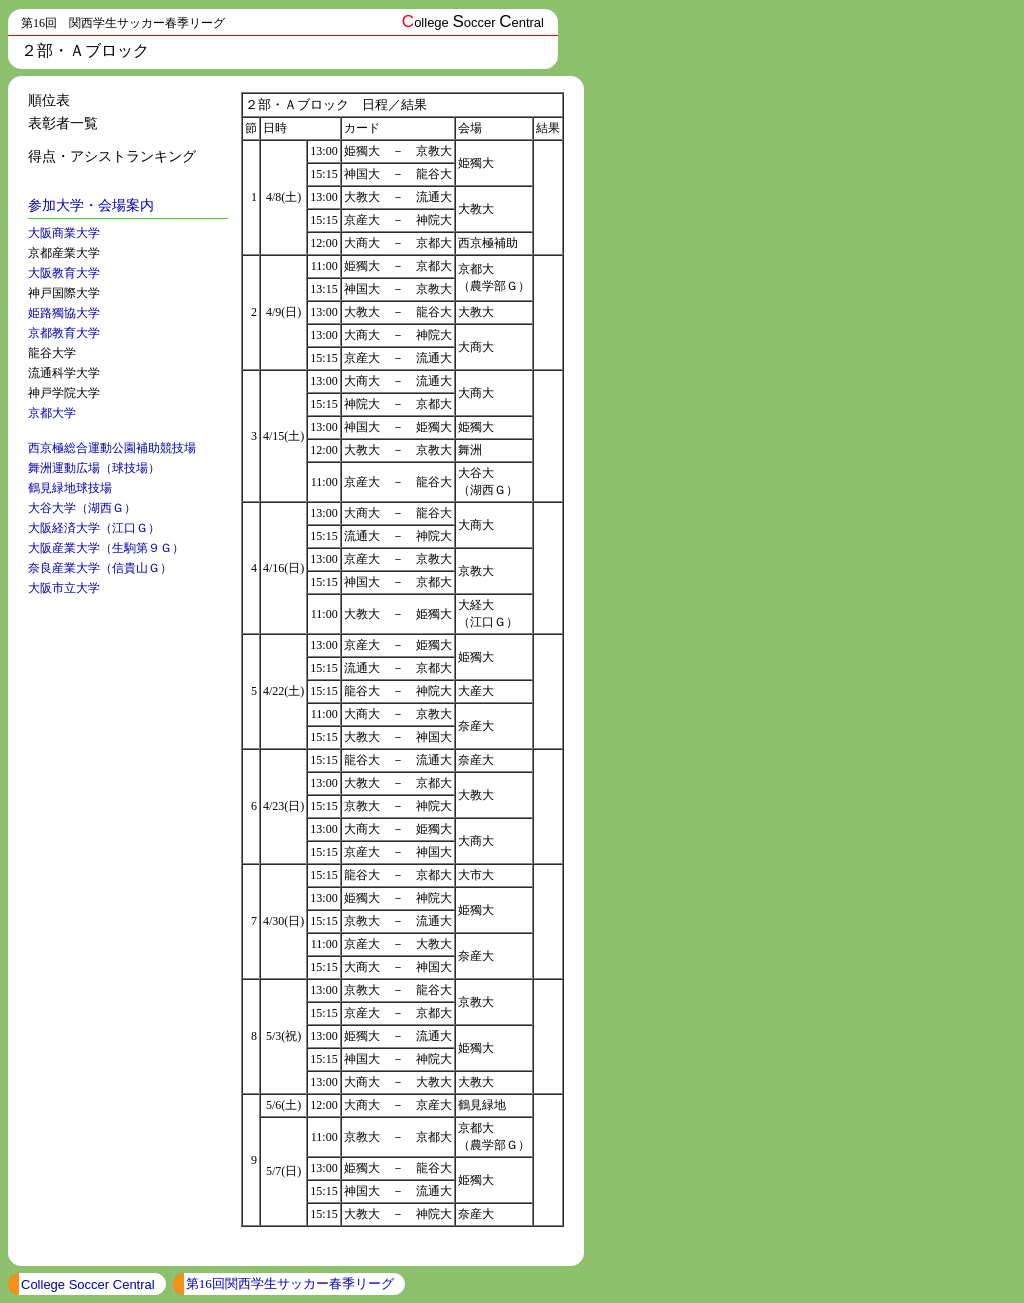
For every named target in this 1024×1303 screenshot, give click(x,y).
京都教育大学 (64, 333)
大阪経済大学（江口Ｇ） (94, 528)
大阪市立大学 (64, 588)
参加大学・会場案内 (91, 205)
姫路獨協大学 (64, 313)
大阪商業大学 (64, 233)
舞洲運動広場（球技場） (94, 468)
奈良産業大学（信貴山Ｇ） (100, 568)
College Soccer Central (88, 1284)
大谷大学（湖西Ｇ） (82, 508)
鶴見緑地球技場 (70, 488)
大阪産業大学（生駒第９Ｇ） (106, 548)
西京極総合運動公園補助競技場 (112, 448)
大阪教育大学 (64, 273)
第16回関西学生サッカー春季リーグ (290, 1283)
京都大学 (52, 413)
